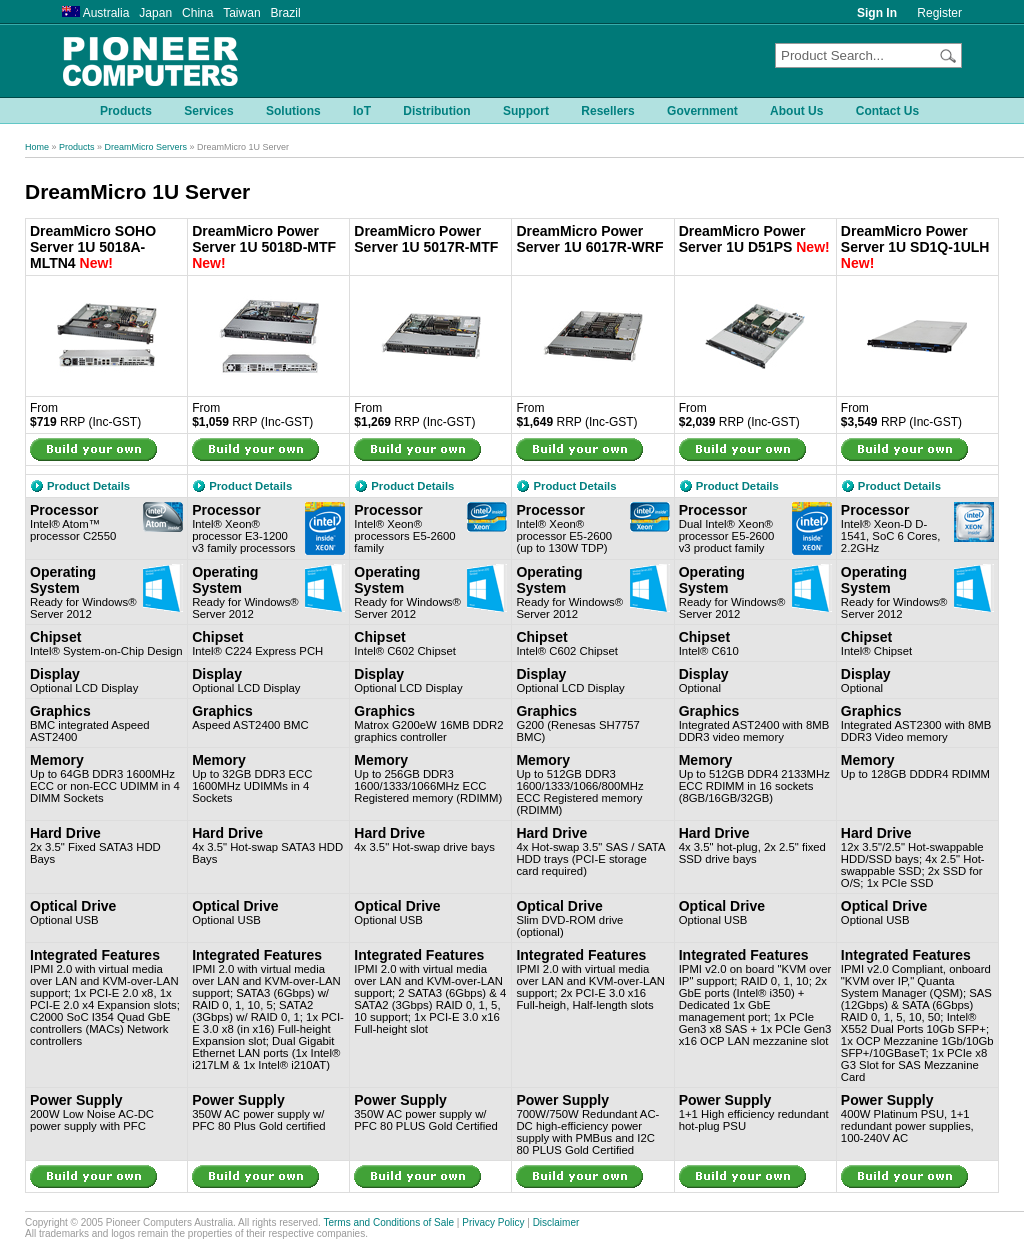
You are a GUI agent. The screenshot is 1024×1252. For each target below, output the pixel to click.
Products (77, 147)
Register (939, 13)
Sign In (877, 13)
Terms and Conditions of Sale (388, 1222)
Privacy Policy (493, 1222)
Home (37, 147)
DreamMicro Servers (146, 147)
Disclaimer (556, 1222)
